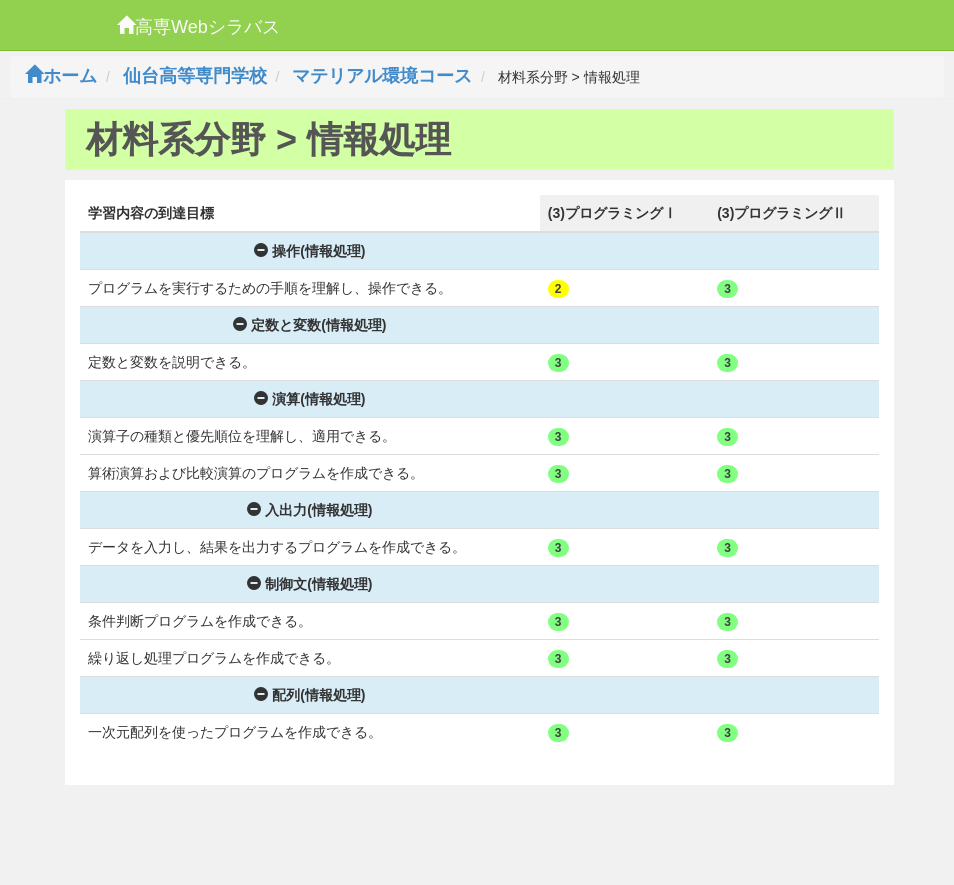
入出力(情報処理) (309, 510)
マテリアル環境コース (382, 76)
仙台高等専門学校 (195, 76)
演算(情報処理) (309, 399)
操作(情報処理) (309, 251)
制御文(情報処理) (309, 584)
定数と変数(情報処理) (309, 325)
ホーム (61, 76)
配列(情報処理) (309, 695)
